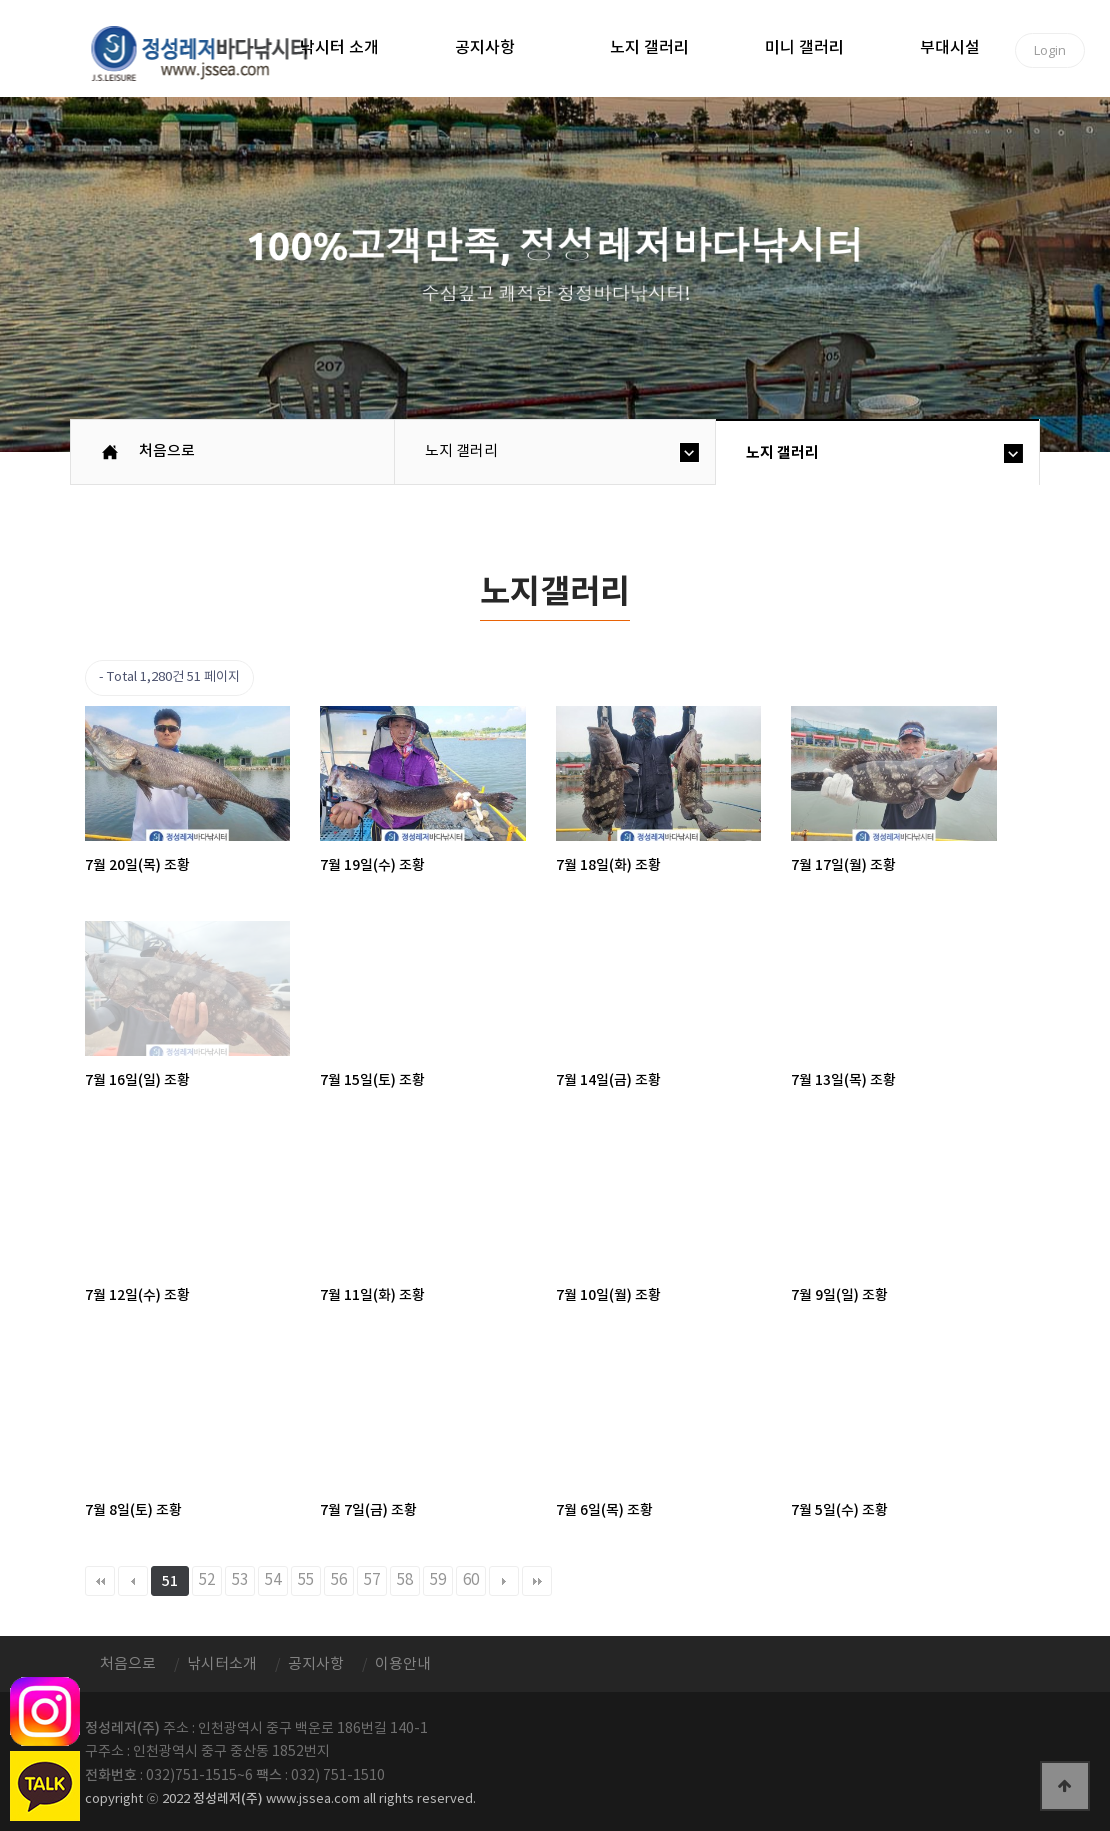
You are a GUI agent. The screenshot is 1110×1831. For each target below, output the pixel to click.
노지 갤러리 (649, 48)
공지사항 (485, 48)
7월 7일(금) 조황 (368, 1510)
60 (471, 1580)
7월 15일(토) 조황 (372, 1080)
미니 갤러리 (804, 48)
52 (207, 1580)
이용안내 (403, 1664)
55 (306, 1580)
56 (339, 1580)
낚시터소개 (222, 1664)
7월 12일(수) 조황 (137, 1295)
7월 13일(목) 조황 (843, 1080)
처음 (100, 1581)
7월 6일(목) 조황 (604, 1510)
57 (372, 1580)
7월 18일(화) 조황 (608, 865)
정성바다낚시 (212, 52)
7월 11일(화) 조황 (372, 1295)
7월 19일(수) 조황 (372, 865)
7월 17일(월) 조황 (843, 865)
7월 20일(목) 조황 (137, 865)
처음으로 (167, 451)
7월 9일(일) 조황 (839, 1295)
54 (273, 1580)
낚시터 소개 (339, 48)
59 (438, 1580)
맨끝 (537, 1581)
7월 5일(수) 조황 (839, 1510)
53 (240, 1580)
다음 (504, 1581)
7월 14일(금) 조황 (608, 1080)
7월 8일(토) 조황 (133, 1510)
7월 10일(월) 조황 (608, 1295)
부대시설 (950, 48)
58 (405, 1580)
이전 (133, 1581)
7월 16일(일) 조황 (137, 1080)
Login (1050, 50)
